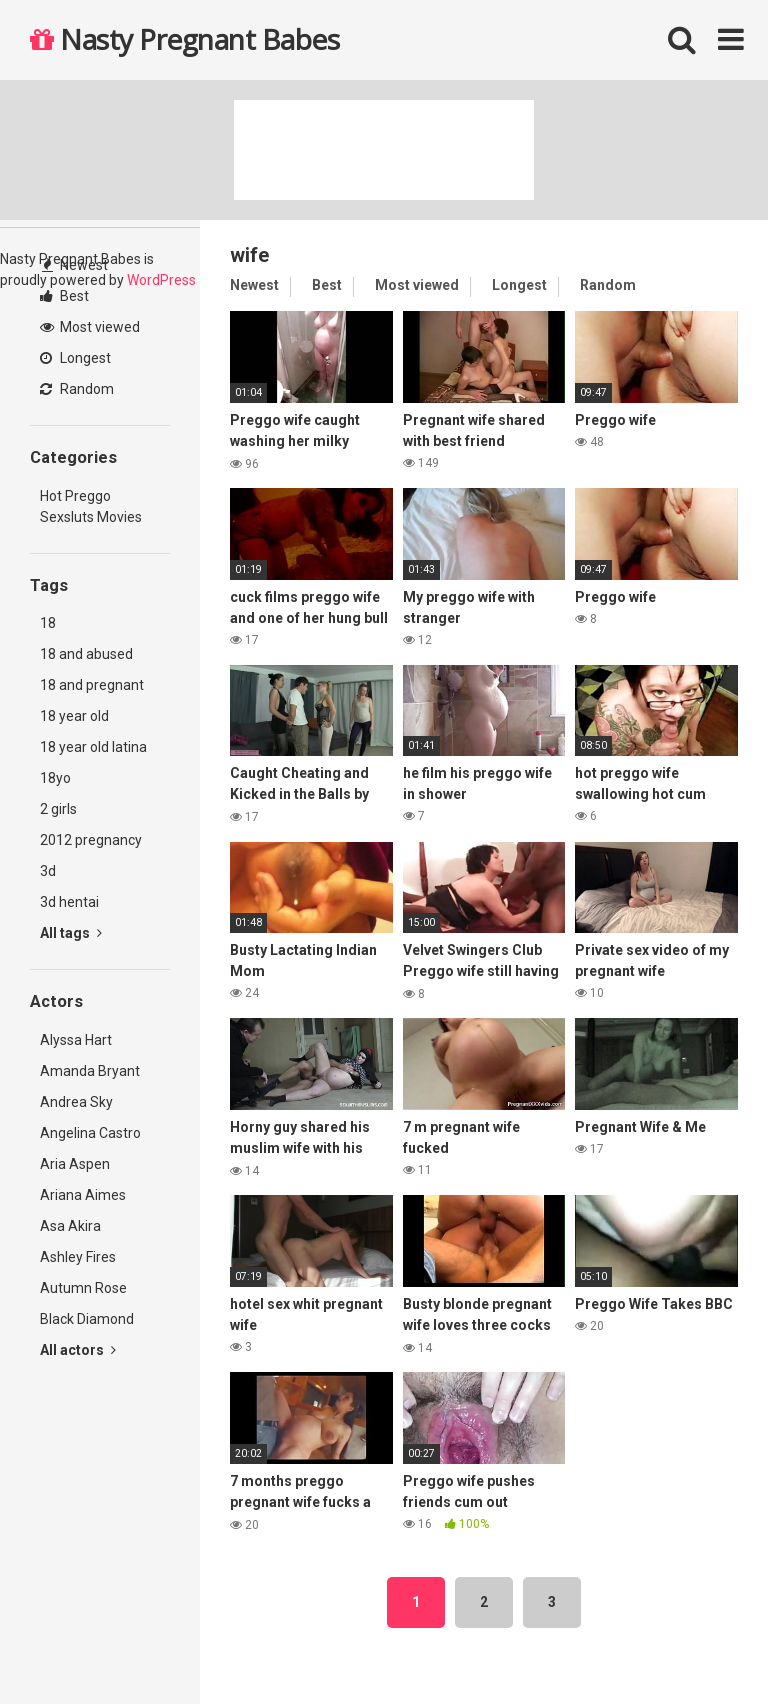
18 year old (74, 716)
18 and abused (86, 654)
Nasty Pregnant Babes (184, 39)
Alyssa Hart (76, 1040)
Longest (75, 358)
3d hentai (69, 902)
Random (77, 389)
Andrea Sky (76, 1102)
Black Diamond (87, 1319)
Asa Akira (70, 1226)
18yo (55, 778)
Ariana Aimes (83, 1195)
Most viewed (90, 327)
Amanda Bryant (90, 1071)
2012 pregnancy (91, 840)
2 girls (58, 809)
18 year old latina (93, 747)
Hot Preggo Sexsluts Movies (91, 506)
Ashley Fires (78, 1257)
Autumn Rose (83, 1288)
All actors (78, 1350)
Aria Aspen (75, 1164)
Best (64, 296)
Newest (75, 265)
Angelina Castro (90, 1133)
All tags (71, 933)
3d (48, 871)
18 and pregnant (92, 685)
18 (48, 623)
